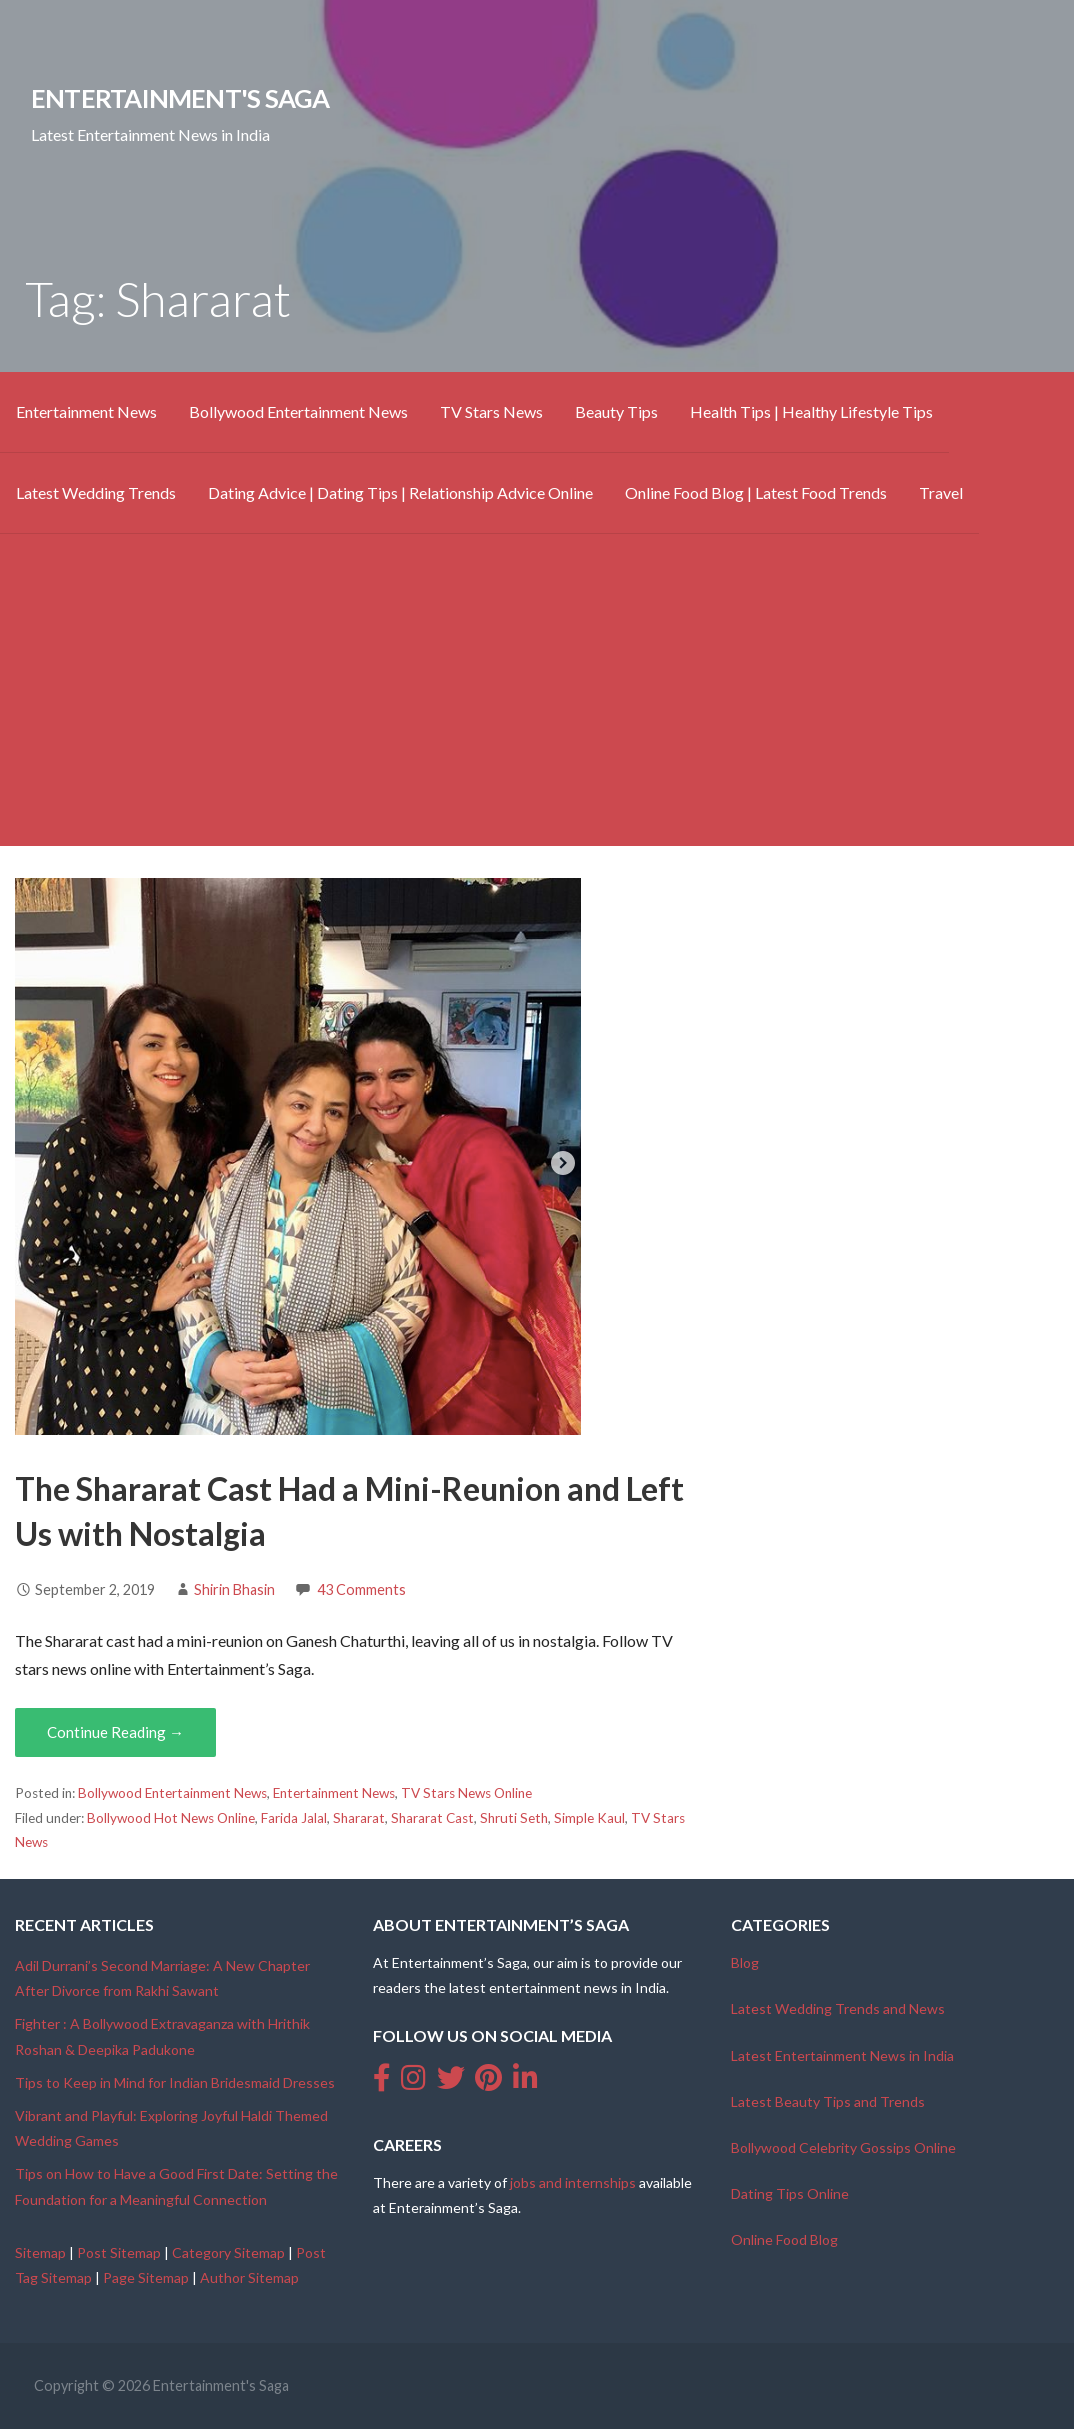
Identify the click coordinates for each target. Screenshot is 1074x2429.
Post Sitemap (119, 2252)
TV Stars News (491, 411)
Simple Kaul (589, 1818)
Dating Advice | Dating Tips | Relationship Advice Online (400, 492)
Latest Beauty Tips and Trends (828, 2101)
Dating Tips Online (790, 2193)
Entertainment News (86, 411)
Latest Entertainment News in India (842, 2055)
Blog (745, 1962)
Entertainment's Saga (180, 98)
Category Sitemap (228, 2252)
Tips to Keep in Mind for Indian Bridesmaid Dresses (175, 2082)
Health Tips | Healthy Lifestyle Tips (811, 411)
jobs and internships (573, 2182)
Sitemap (40, 2252)
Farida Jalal (294, 1818)
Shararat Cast (432, 1818)
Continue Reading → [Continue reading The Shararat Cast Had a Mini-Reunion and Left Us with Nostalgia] (115, 1732)
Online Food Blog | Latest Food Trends (756, 492)
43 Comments (361, 1589)
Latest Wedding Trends (96, 492)
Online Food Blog (784, 2239)
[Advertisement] (537, 706)
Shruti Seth (514, 1818)
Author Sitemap (249, 2277)
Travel (941, 492)
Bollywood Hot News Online (171, 1818)
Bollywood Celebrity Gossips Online (843, 2147)
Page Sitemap (146, 2277)
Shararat (359, 1818)
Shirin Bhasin (234, 1589)
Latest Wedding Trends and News (838, 2008)
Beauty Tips (616, 411)
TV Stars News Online (466, 1793)
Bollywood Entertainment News (298, 411)
